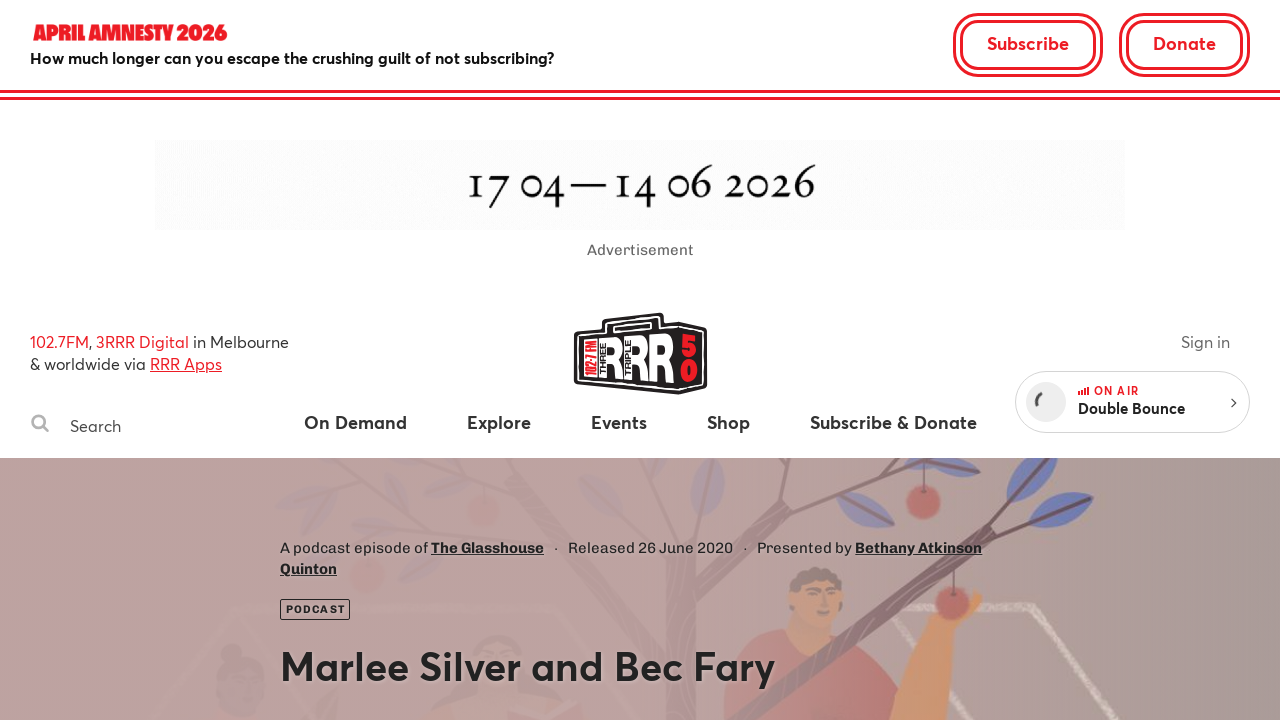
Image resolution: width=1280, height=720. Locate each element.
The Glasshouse (487, 548)
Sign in (1205, 341)
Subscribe (1028, 43)
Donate (1184, 43)
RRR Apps (186, 363)
